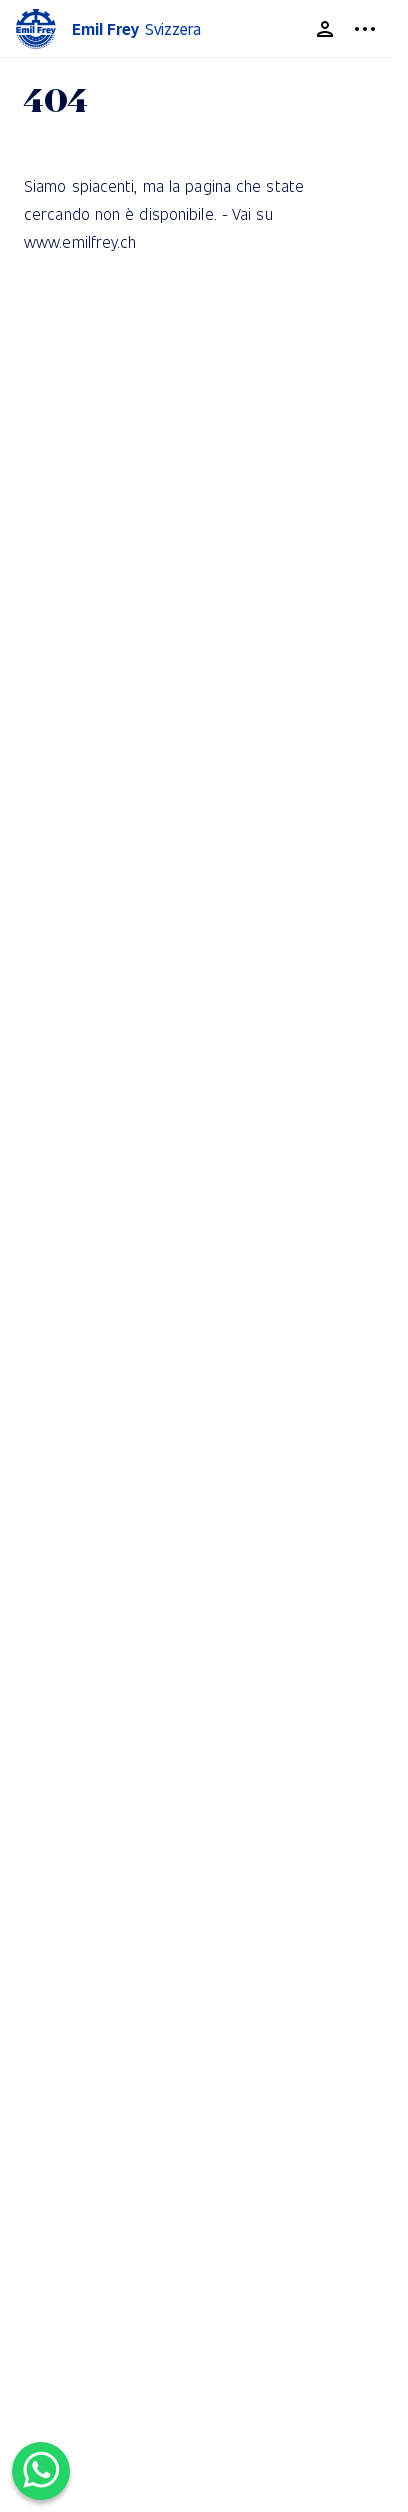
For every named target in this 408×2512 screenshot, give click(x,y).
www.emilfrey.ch (80, 241)
